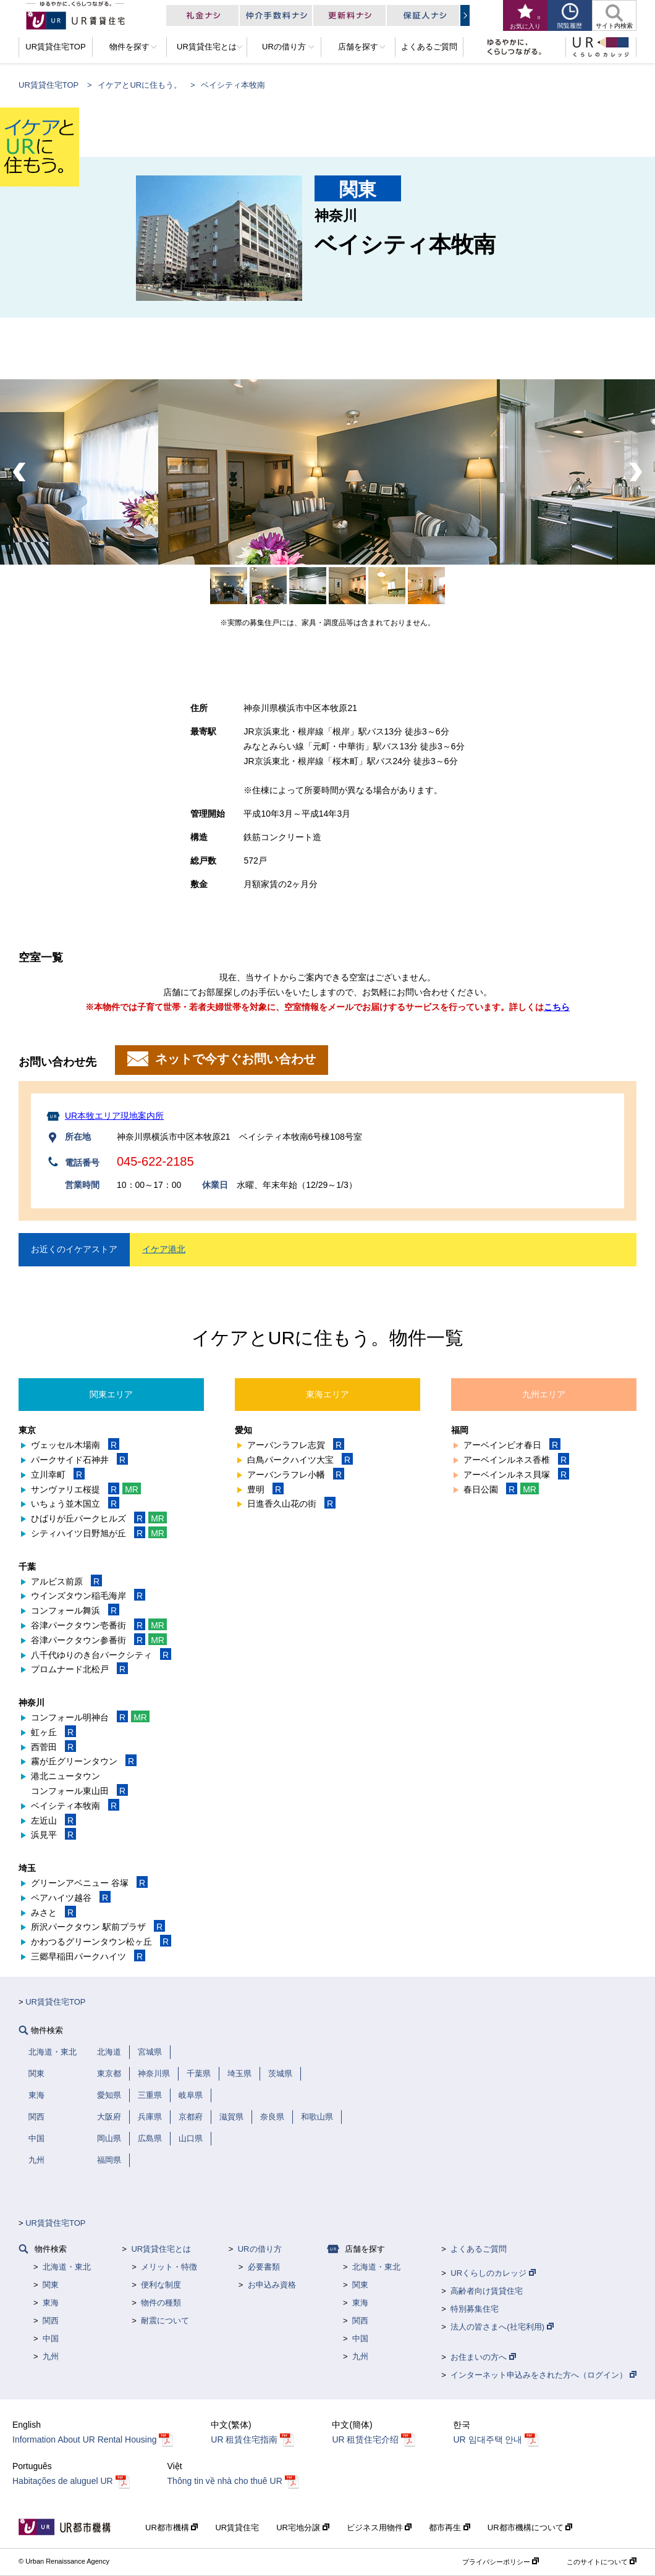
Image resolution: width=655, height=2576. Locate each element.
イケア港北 (163, 1249)
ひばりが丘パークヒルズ (99, 1518)
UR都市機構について (530, 2527)
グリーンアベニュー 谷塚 (89, 1883)
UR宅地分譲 (302, 2527)
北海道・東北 (67, 2266)
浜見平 (53, 1835)
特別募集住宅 (474, 2308)
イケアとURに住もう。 (140, 85)
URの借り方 (260, 2249)
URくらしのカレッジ (492, 2273)
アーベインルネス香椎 (516, 1460)
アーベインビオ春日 (511, 1445)
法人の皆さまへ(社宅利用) (501, 2326)
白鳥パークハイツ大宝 (300, 1460)
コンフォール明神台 (90, 1717)
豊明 (265, 1489)
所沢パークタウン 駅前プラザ (98, 1927)
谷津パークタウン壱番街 (99, 1625)
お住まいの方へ (483, 2357)
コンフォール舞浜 (75, 1610)
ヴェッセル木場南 (75, 1445)
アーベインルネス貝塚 (516, 1475)
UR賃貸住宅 (237, 2527)
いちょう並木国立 (75, 1504)
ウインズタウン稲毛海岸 (88, 1596)
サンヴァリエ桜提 (86, 1489)
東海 (51, 2302)
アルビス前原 (66, 1581)
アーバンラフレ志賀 (295, 1445)
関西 (51, 2320)
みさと (53, 1912)
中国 (51, 2338)
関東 (51, 2284)
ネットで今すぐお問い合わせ (233, 1059)
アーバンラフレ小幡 (295, 1475)
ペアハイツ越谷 (71, 1898)
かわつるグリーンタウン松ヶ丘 (101, 1942)
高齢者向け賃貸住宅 (486, 2291)
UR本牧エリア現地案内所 (114, 1116)
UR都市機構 (171, 2527)
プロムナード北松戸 (79, 1669)
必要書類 (264, 2266)
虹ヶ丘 (53, 1732)
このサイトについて (601, 2561)
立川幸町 (58, 1475)
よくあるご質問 (478, 2249)
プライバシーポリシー (500, 2561)
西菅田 (53, 1747)
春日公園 (501, 1489)
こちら (557, 1007)
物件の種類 (161, 2302)
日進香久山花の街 (291, 1504)
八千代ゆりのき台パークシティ (101, 1655)
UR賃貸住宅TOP (48, 85)
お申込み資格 (272, 2284)
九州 (51, 2356)
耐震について (165, 2320)
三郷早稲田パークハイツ (88, 1956)
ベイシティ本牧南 (75, 1806)
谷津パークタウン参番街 (99, 1640)
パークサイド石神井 (79, 1460)
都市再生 (449, 2527)
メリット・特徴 (169, 2266)
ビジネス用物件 (379, 2527)
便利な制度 (161, 2284)
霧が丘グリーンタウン (84, 1761)
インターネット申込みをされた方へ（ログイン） (543, 2375)
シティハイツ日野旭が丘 (99, 1533)
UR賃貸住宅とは (161, 2249)
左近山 (53, 1820)
